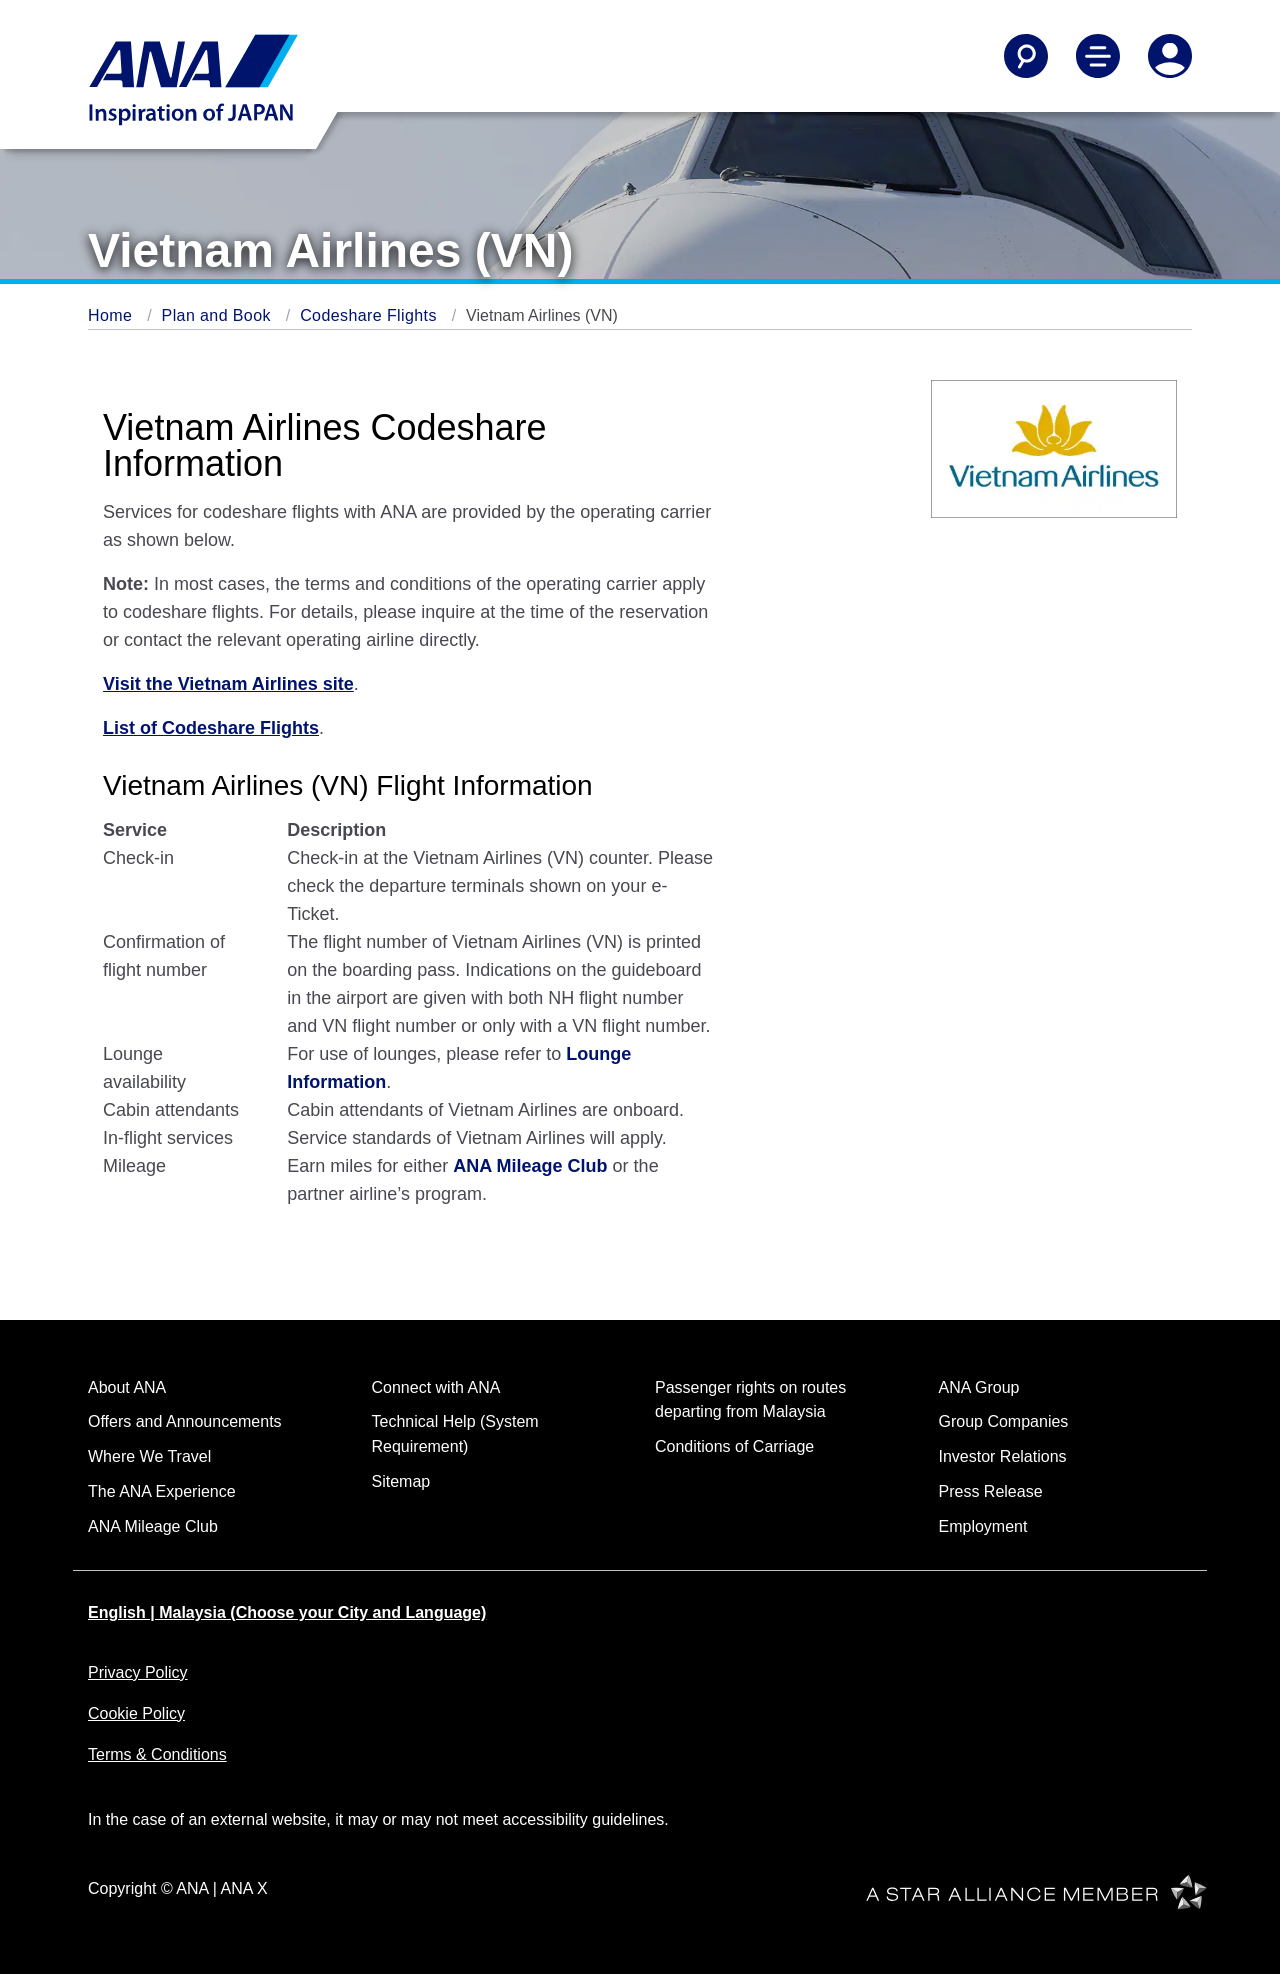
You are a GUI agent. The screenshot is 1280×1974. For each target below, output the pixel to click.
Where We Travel (149, 1456)
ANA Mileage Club (530, 1166)
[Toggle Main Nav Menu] (1098, 56)
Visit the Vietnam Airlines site (228, 684)
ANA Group (979, 1387)
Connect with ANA (436, 1387)
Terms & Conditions (157, 1754)
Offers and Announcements (185, 1421)
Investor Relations (1003, 1456)
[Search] (1026, 56)
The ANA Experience (162, 1491)
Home (112, 315)
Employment (983, 1526)
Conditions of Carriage (734, 1446)
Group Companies (1004, 1421)
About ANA (127, 1387)
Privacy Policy (138, 1672)
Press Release (991, 1491)
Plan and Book (219, 315)
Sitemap (401, 1481)
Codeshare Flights (371, 315)
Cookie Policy (136, 1713)
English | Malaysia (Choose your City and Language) (287, 1612)
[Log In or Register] (1170, 56)
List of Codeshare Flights (211, 728)
